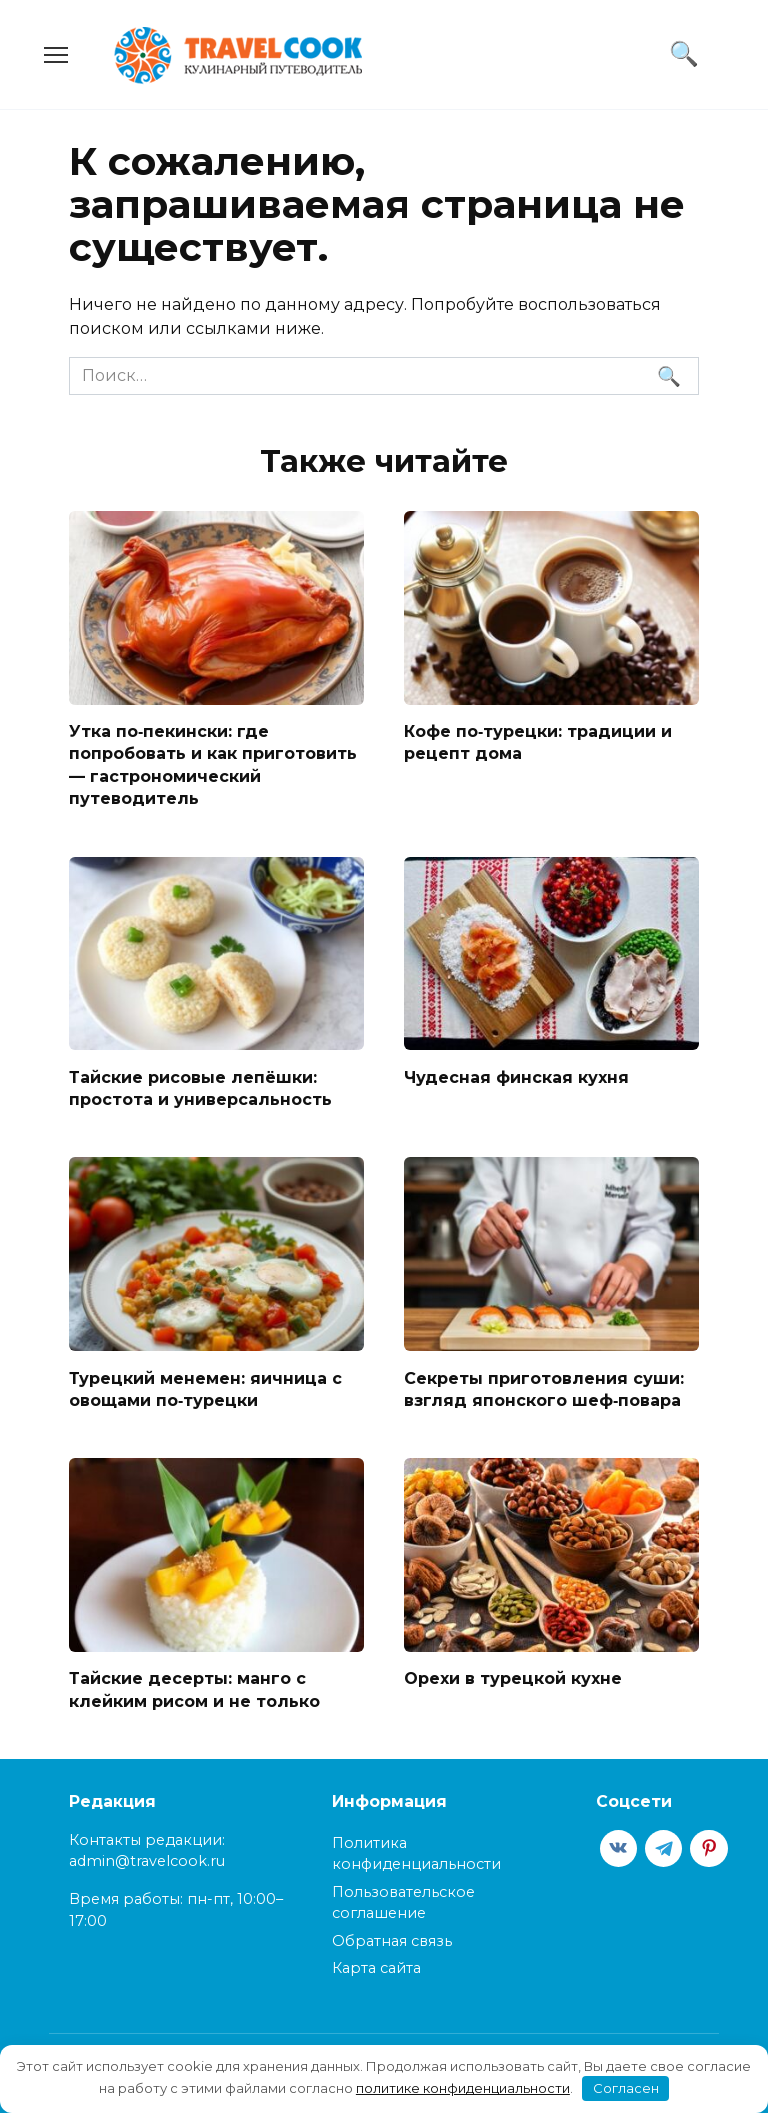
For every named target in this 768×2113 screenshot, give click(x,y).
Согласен (626, 2088)
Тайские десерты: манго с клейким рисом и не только (194, 1689)
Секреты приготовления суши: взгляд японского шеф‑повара (544, 1388)
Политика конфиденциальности (416, 1854)
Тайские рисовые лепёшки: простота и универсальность (200, 1087)
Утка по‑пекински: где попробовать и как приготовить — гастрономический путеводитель (213, 765)
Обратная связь (392, 1941)
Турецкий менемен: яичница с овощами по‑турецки (205, 1388)
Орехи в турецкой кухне (513, 1678)
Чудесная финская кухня (516, 1076)
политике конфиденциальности (463, 2088)
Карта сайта (376, 1968)
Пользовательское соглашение (403, 1903)
